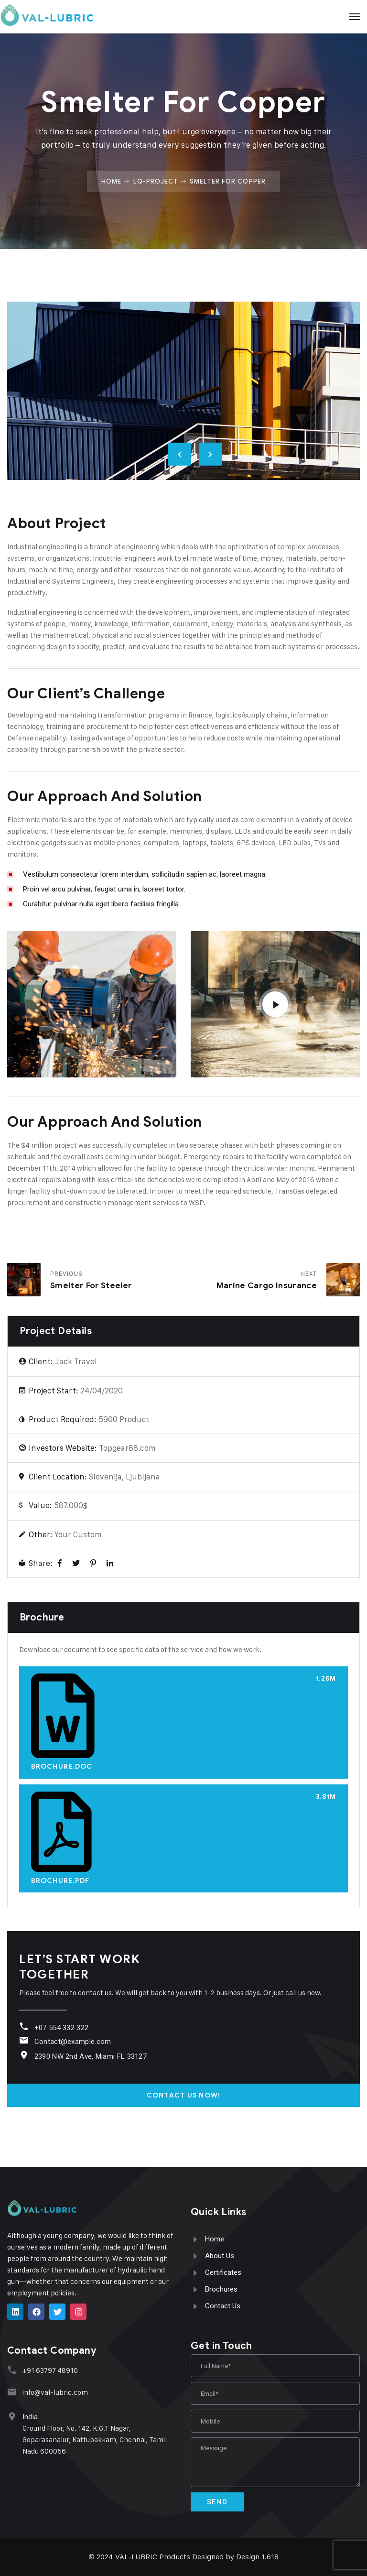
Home (111, 181)
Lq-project (155, 181)
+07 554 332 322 (60, 2027)
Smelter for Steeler (91, 1286)
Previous (179, 454)
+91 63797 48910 (49, 2370)
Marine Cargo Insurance (266, 1286)
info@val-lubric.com (54, 2392)
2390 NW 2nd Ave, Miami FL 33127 (89, 2056)
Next (210, 454)
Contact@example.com (71, 2041)
